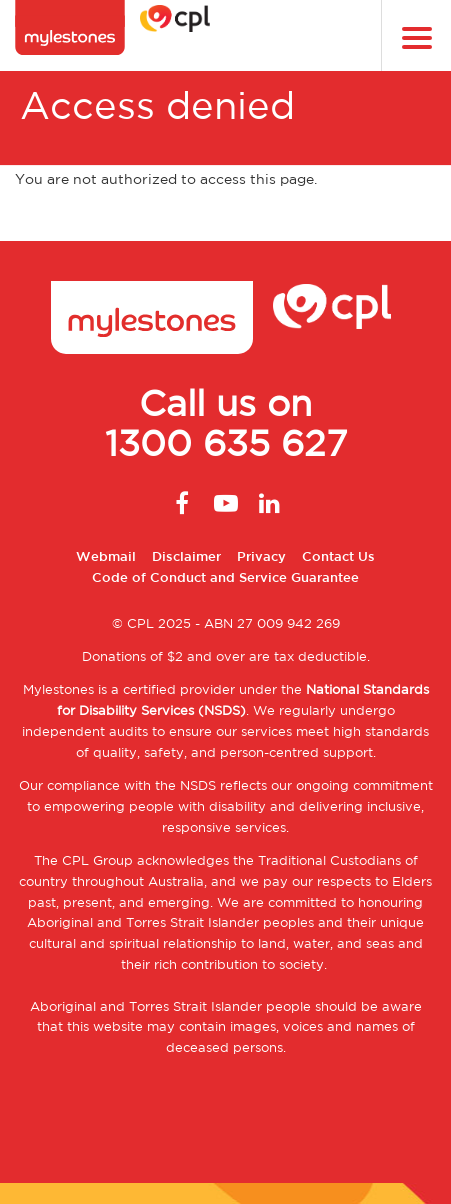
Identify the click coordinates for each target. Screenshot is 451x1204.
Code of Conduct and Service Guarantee (225, 578)
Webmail (106, 557)
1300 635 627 (226, 446)
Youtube (226, 503)
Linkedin (270, 503)
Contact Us (338, 557)
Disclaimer (186, 557)
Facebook (182, 503)
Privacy (261, 557)
